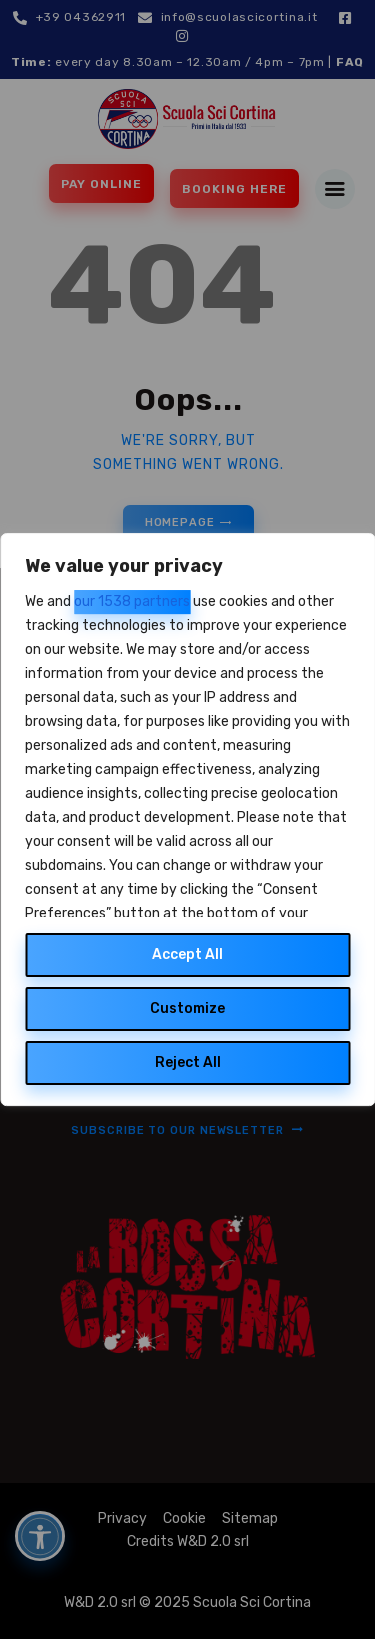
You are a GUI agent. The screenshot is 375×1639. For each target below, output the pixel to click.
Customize (187, 1008)
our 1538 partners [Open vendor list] (132, 601)
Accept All (187, 954)
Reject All (188, 1062)
